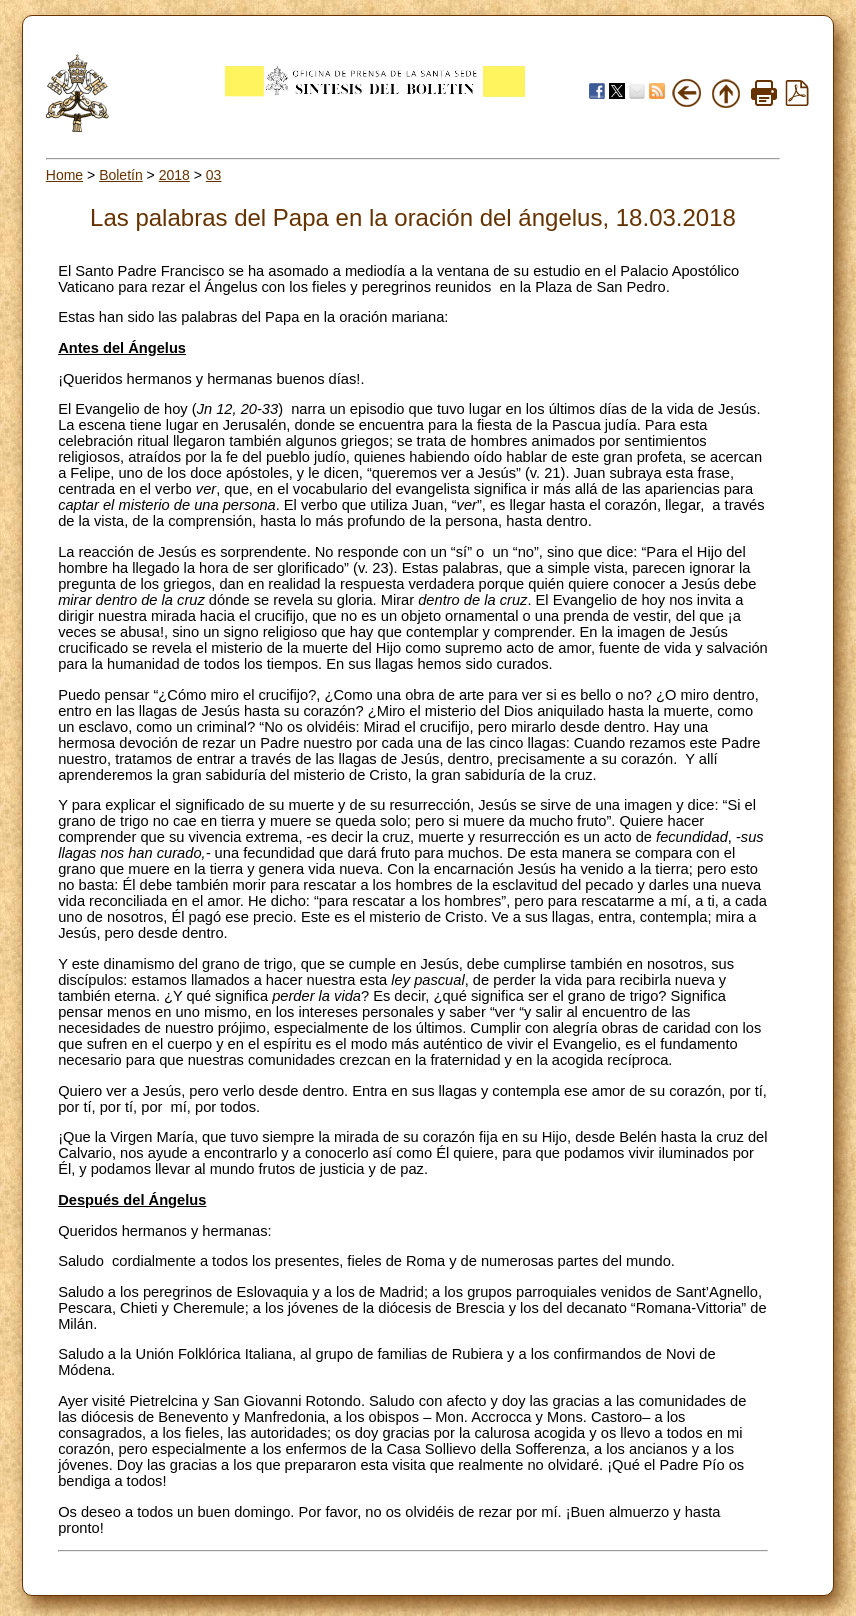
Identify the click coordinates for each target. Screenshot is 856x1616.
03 (214, 175)
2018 (174, 175)
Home (64, 175)
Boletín (121, 175)
